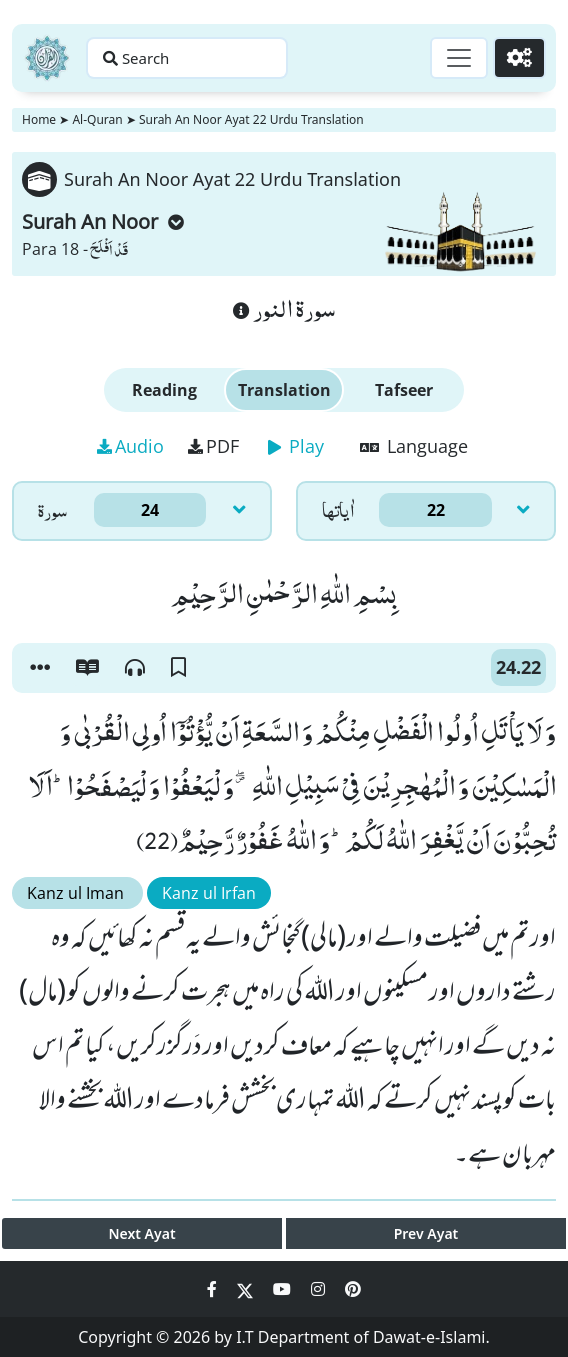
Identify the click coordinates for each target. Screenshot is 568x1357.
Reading (164, 390)
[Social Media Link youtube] (284, 1289)
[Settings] (519, 58)
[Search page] (188, 58)
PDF (213, 446)
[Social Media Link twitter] (247, 1289)
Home (39, 119)
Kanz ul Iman (77, 893)
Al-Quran (97, 119)
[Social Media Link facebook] (214, 1289)
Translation (284, 390)
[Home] (47, 58)
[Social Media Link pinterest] (353, 1289)
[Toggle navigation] (459, 58)
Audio (130, 446)
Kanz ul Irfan (209, 893)
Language (414, 446)
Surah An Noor (103, 221)
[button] (40, 668)
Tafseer (404, 390)
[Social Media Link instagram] (320, 1289)
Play (296, 446)
